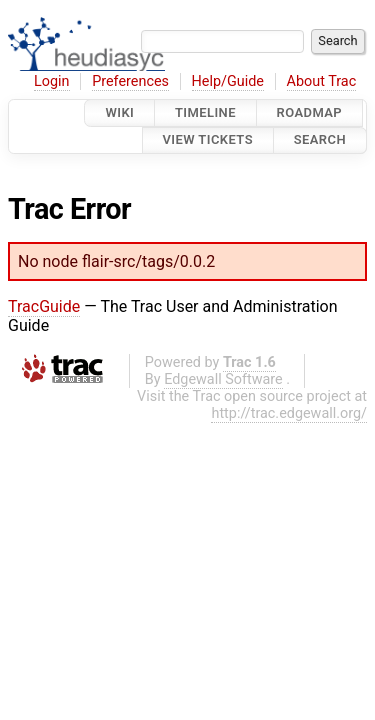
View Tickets (208, 140)
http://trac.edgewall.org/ (289, 413)
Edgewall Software (223, 379)
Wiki (119, 112)
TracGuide (44, 306)
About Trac (322, 81)
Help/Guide (228, 81)
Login (52, 81)
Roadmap (310, 112)
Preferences (130, 81)
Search (320, 140)
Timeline (205, 112)
